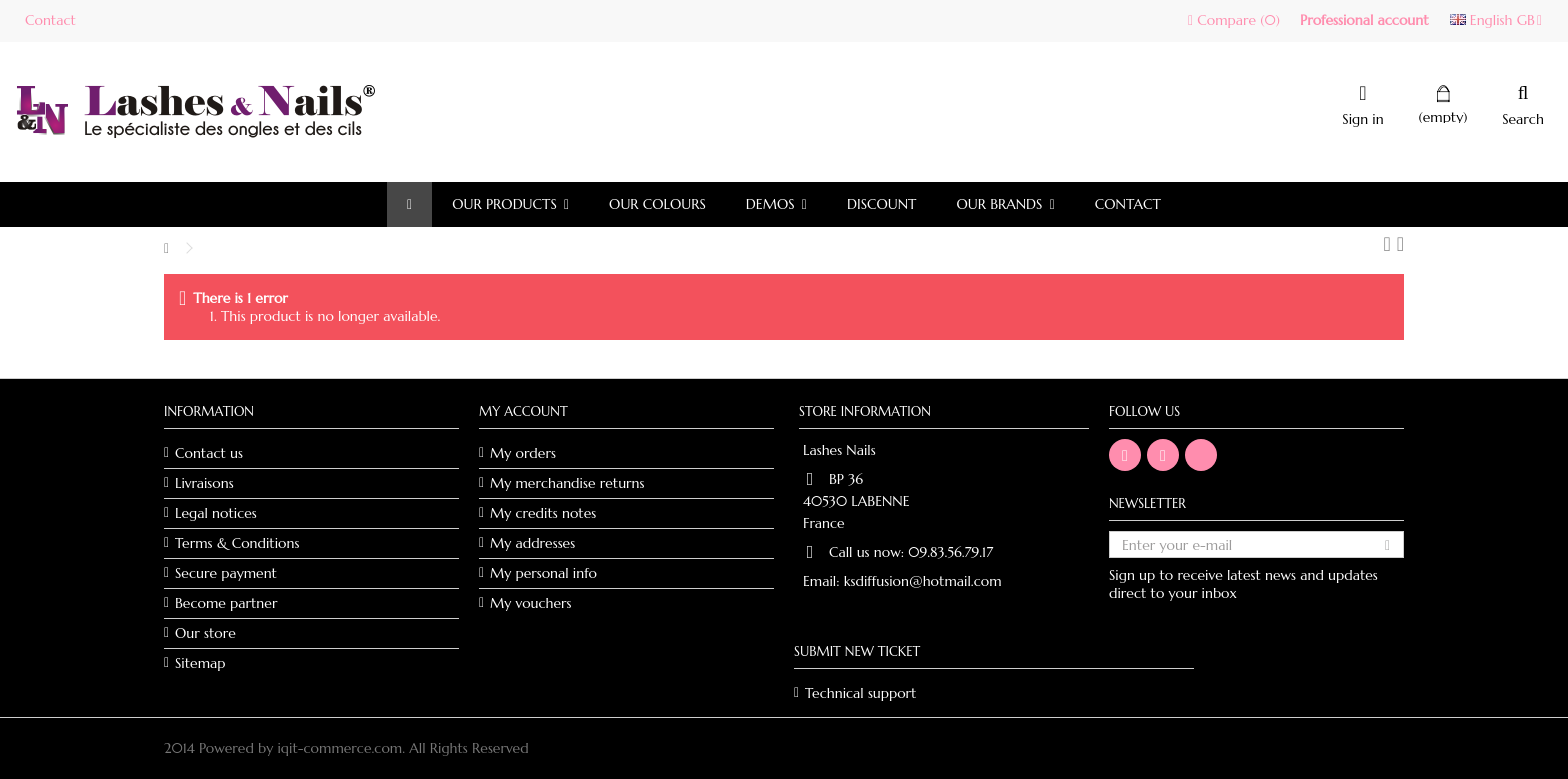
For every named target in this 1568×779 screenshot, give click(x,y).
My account (523, 411)
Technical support (860, 693)
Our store (205, 633)
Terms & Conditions (237, 543)
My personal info (543, 573)
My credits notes (543, 513)
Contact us (209, 453)
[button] (510, 204)
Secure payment (226, 573)
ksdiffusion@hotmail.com (923, 581)
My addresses (532, 543)
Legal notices (216, 513)
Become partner (226, 603)
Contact (50, 20)
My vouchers (531, 603)
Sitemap (200, 663)
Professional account (1364, 20)
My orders (523, 453)
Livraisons (204, 483)
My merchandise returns (567, 483)
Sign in (1362, 117)
